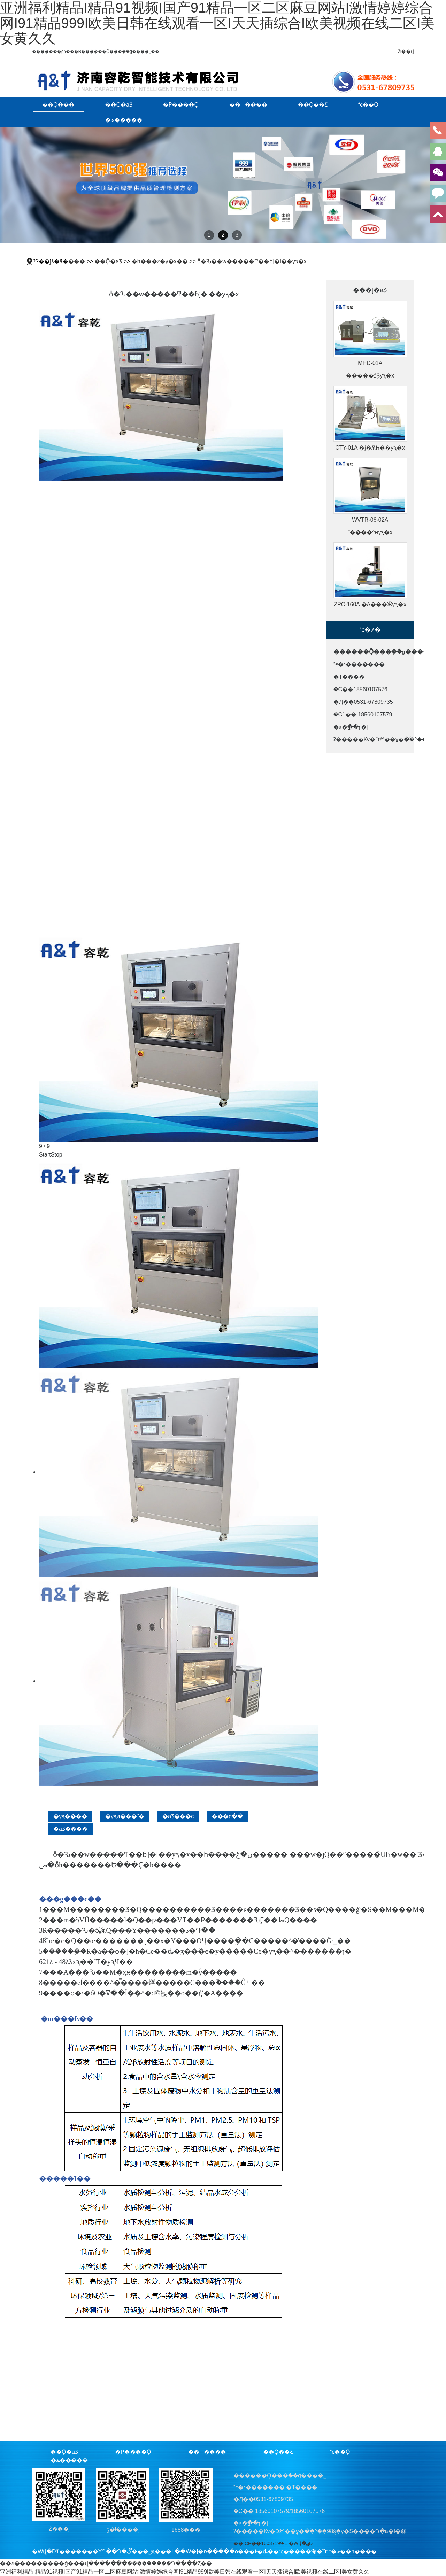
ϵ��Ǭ (368, 104)
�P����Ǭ (181, 104)
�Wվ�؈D (301, 2543)
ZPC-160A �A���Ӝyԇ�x (370, 604)
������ (248, 104)
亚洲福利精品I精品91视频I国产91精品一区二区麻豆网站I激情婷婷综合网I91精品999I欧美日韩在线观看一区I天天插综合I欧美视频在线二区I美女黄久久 (217, 23)
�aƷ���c (178, 1816)
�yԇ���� (70, 1816)
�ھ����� (123, 120)
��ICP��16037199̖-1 (260, 2543)
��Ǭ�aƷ (118, 104)
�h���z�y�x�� (160, 261)
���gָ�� (227, 1816)
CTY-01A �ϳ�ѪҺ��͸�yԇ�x (370, 448)
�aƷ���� (70, 1829)
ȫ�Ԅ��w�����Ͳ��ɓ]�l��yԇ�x (252, 261)
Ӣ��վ (405, 51)
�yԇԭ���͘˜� (124, 1816)
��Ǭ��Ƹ (313, 104)
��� (76, 261)
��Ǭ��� (58, 104)
